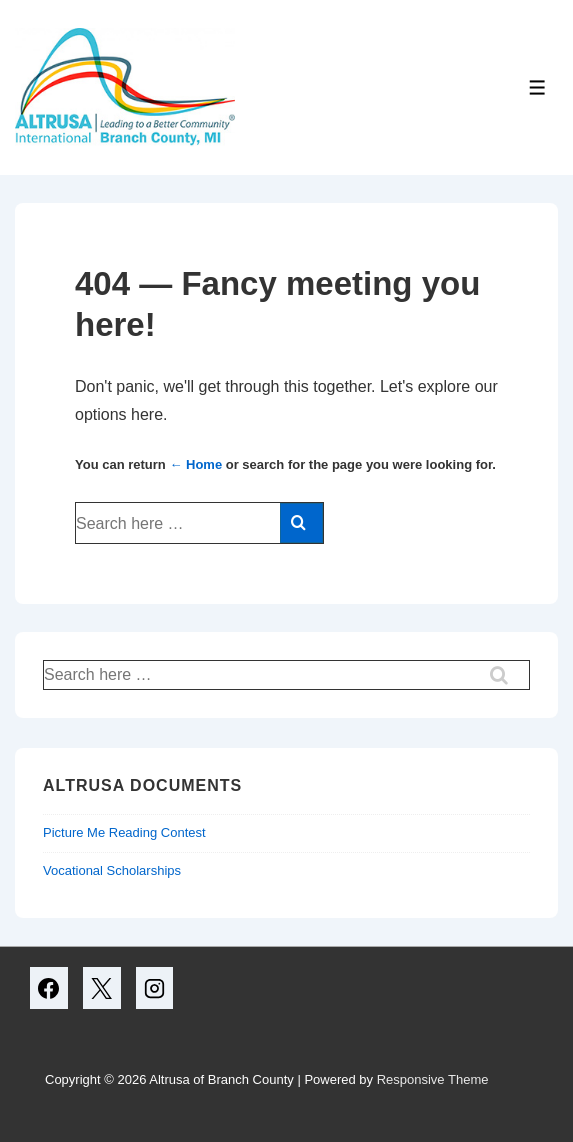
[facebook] (49, 988)
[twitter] (102, 988)
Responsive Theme (433, 1079)
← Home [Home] (195, 464)
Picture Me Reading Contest (124, 832)
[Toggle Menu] (537, 87)
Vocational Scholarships (112, 870)
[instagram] (155, 988)
